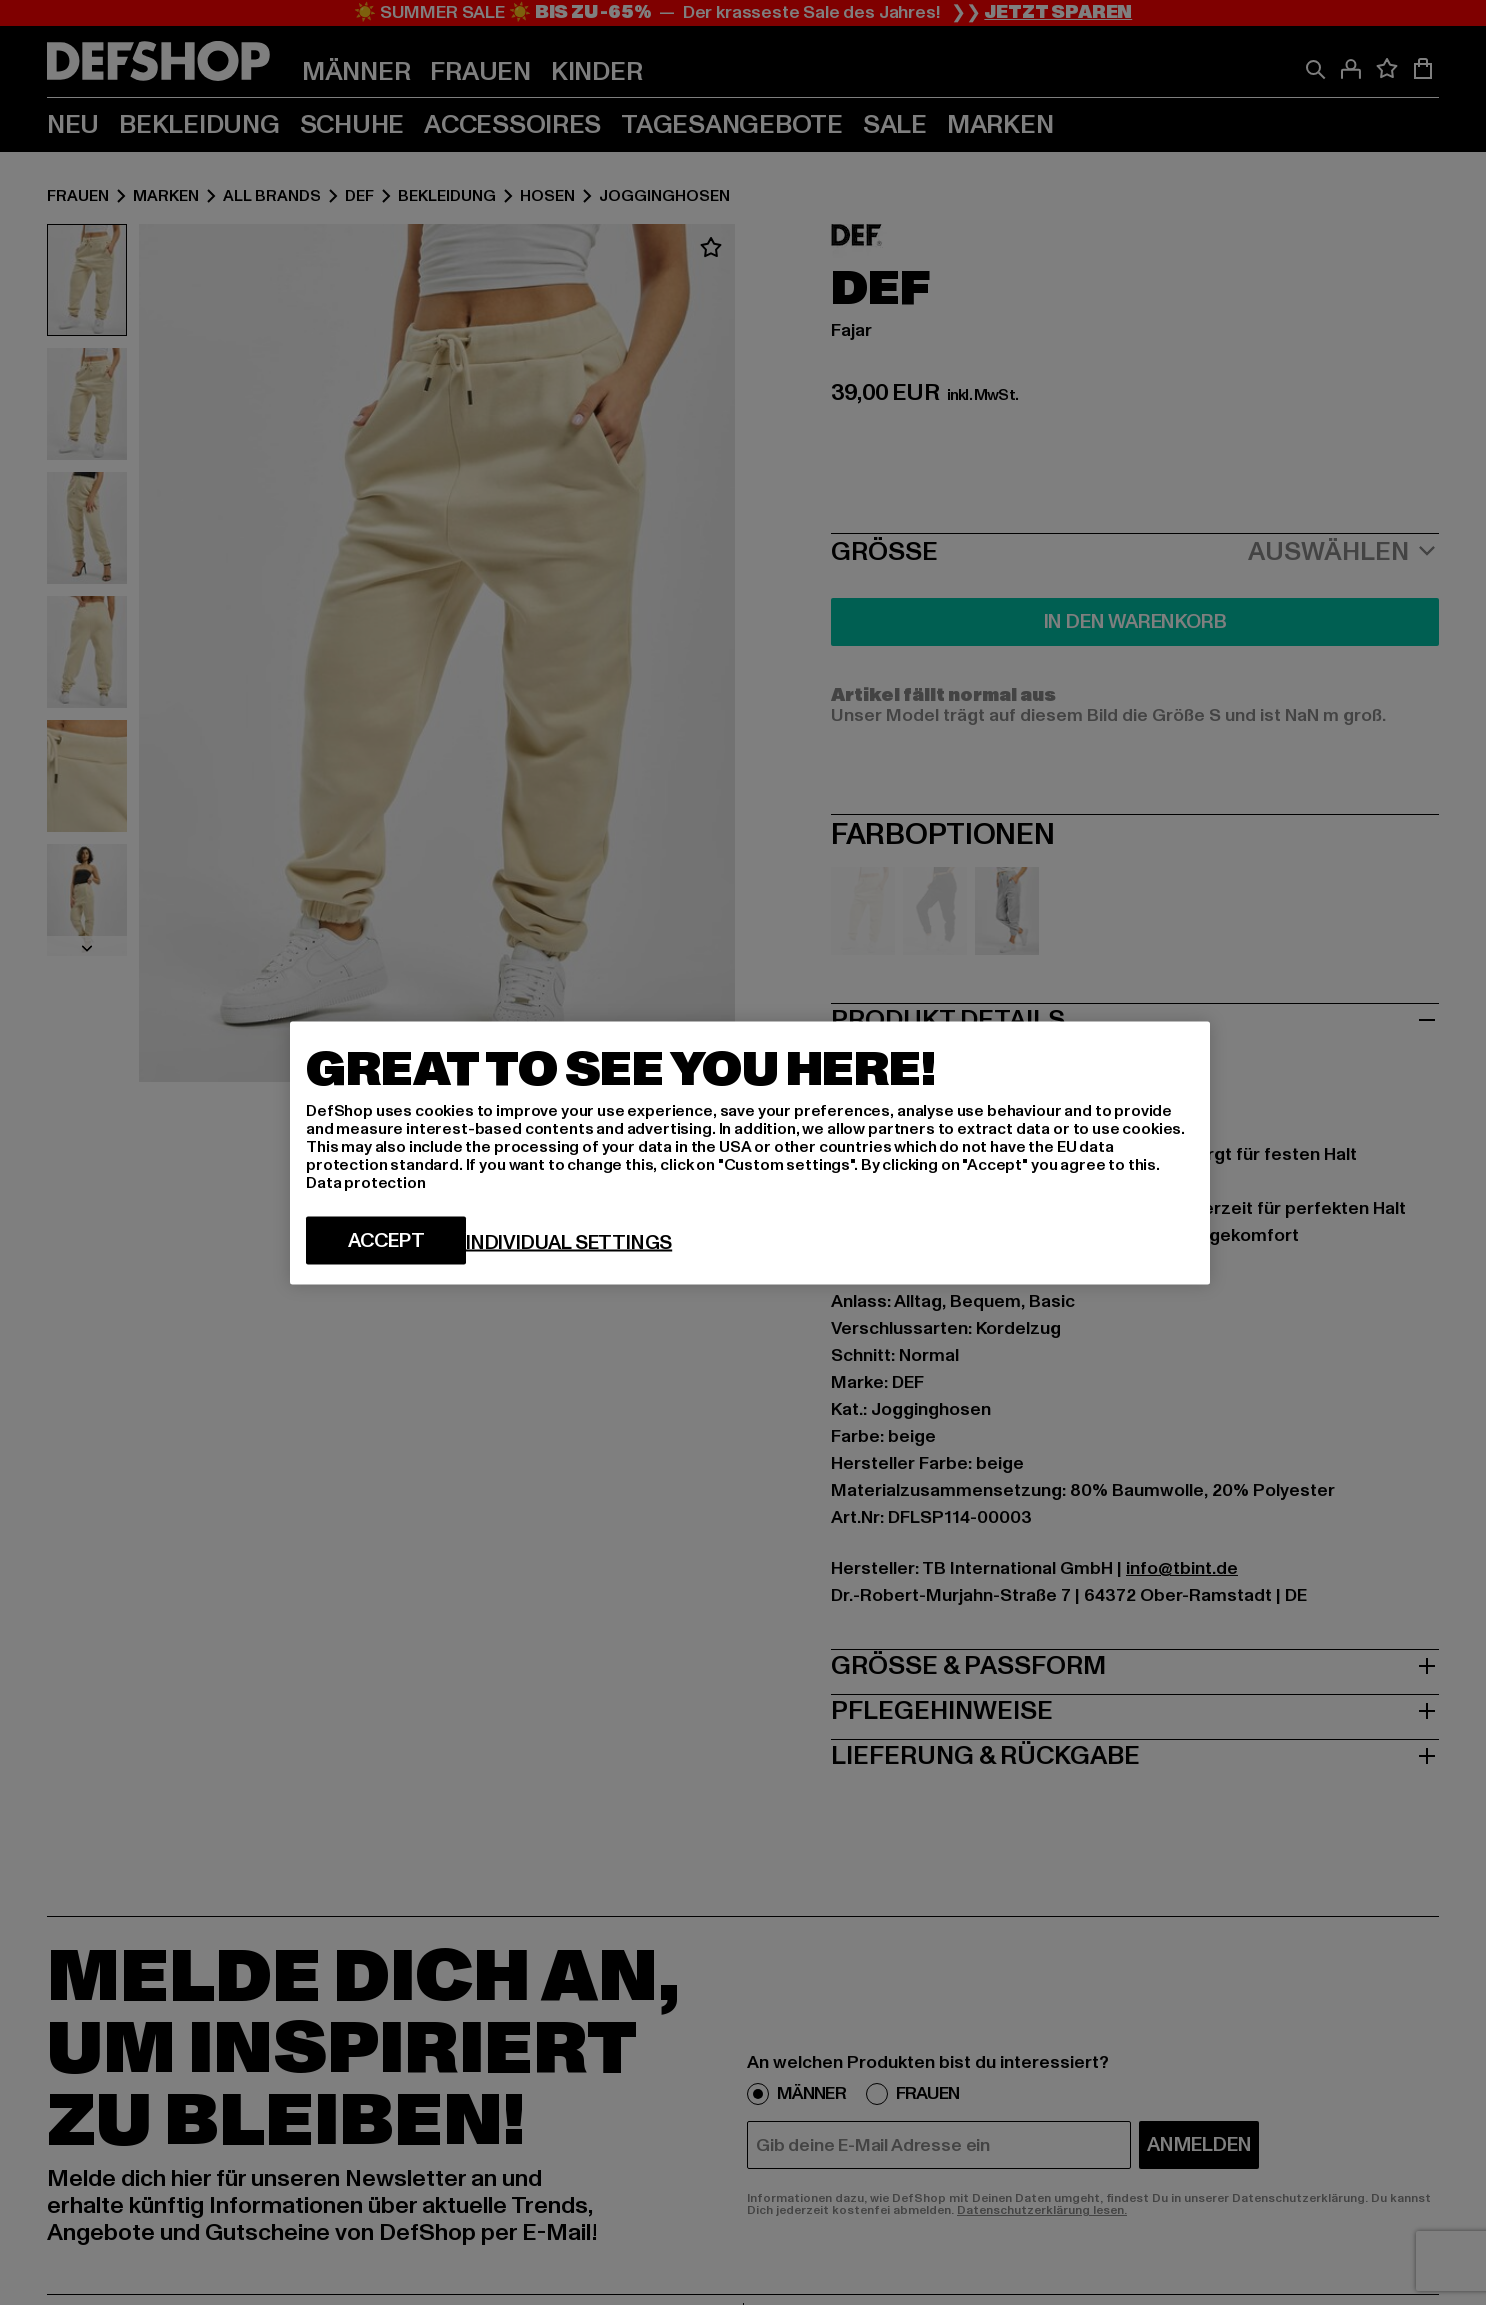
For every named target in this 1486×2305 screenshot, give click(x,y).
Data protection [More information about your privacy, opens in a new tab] (366, 1182)
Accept (386, 1240)
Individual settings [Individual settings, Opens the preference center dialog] (569, 1242)
